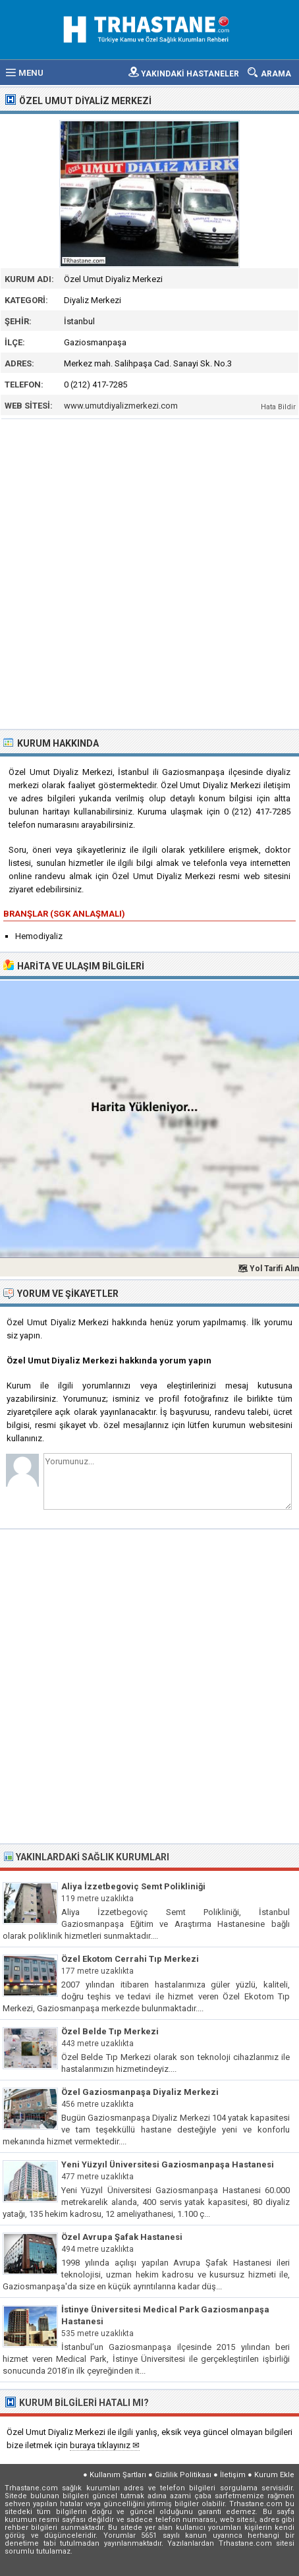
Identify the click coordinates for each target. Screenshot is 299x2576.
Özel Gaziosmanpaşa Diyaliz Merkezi (140, 2092)
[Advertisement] (149, 572)
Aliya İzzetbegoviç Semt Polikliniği (133, 1886)
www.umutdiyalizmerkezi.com (121, 406)
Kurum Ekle (274, 2475)
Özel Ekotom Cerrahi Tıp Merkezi (130, 1959)
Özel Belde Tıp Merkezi (110, 2031)
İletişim (233, 2475)
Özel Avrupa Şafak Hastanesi (121, 2237)
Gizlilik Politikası (183, 2475)
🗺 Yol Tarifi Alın (268, 1268)
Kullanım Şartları (118, 2475)
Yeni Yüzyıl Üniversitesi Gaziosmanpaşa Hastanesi (167, 2164)
